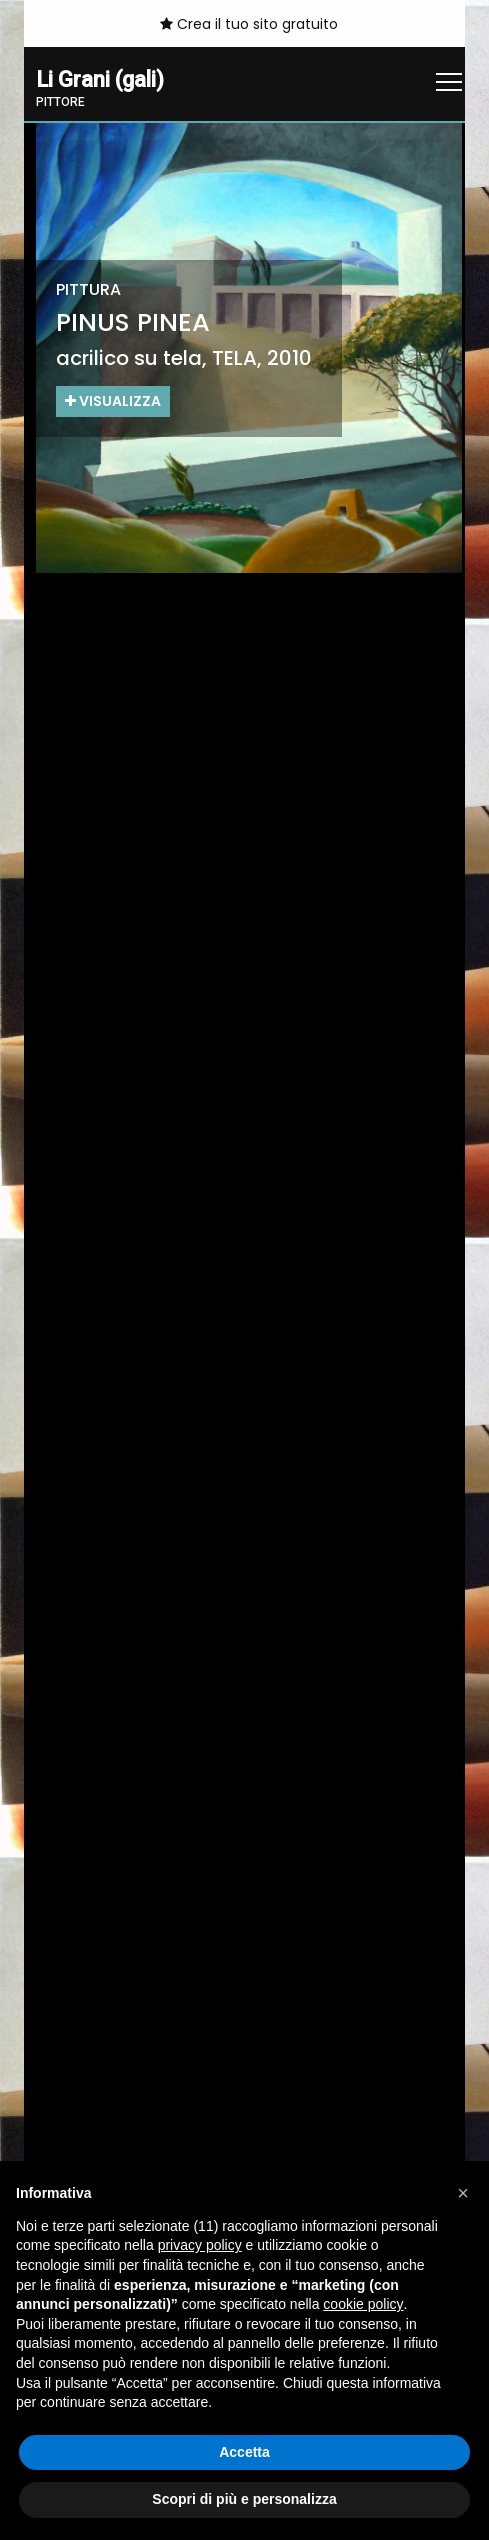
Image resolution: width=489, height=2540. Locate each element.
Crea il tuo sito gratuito (249, 24)
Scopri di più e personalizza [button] (244, 2499)
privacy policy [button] (200, 2245)
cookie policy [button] (363, 2304)
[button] (463, 2193)
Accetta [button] (244, 2452)
